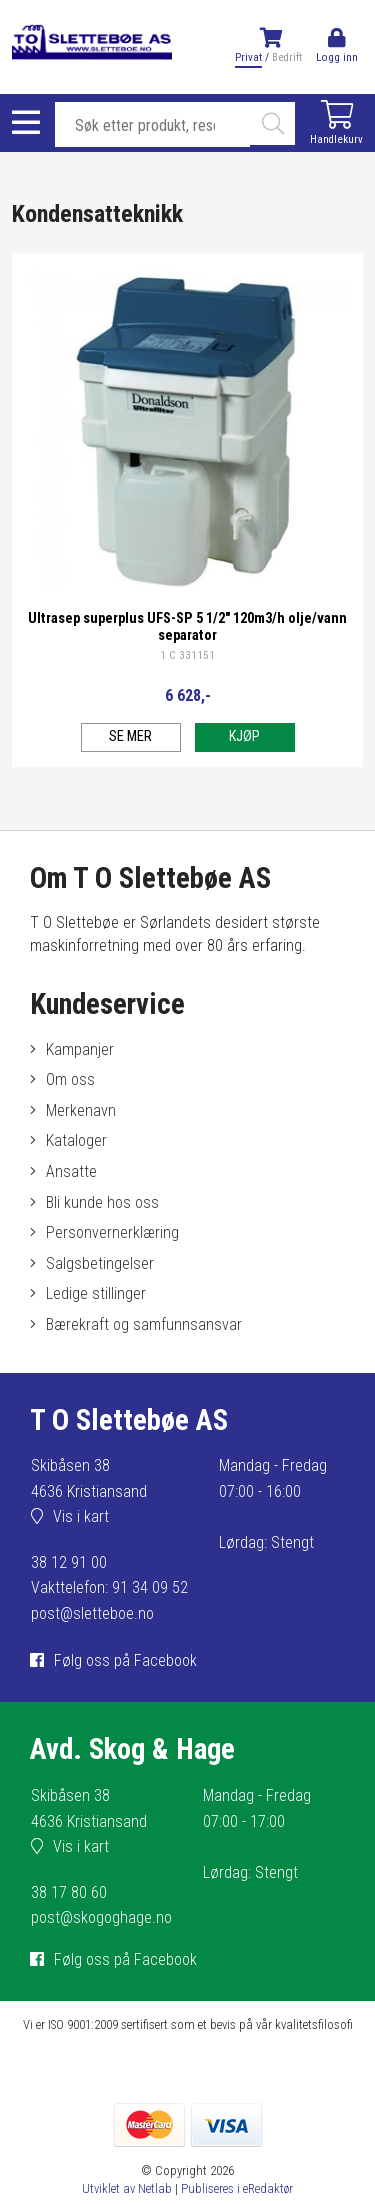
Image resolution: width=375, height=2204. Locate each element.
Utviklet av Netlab (127, 2188)
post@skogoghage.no (101, 1917)
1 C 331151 (187, 655)
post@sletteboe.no (92, 1613)
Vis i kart (81, 1516)
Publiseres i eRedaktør (237, 2188)
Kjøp (244, 736)
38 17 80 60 (69, 1892)
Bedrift (287, 57)
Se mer (130, 736)
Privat (248, 57)
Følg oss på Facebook (125, 1660)
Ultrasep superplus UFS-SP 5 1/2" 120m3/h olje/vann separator (187, 627)
